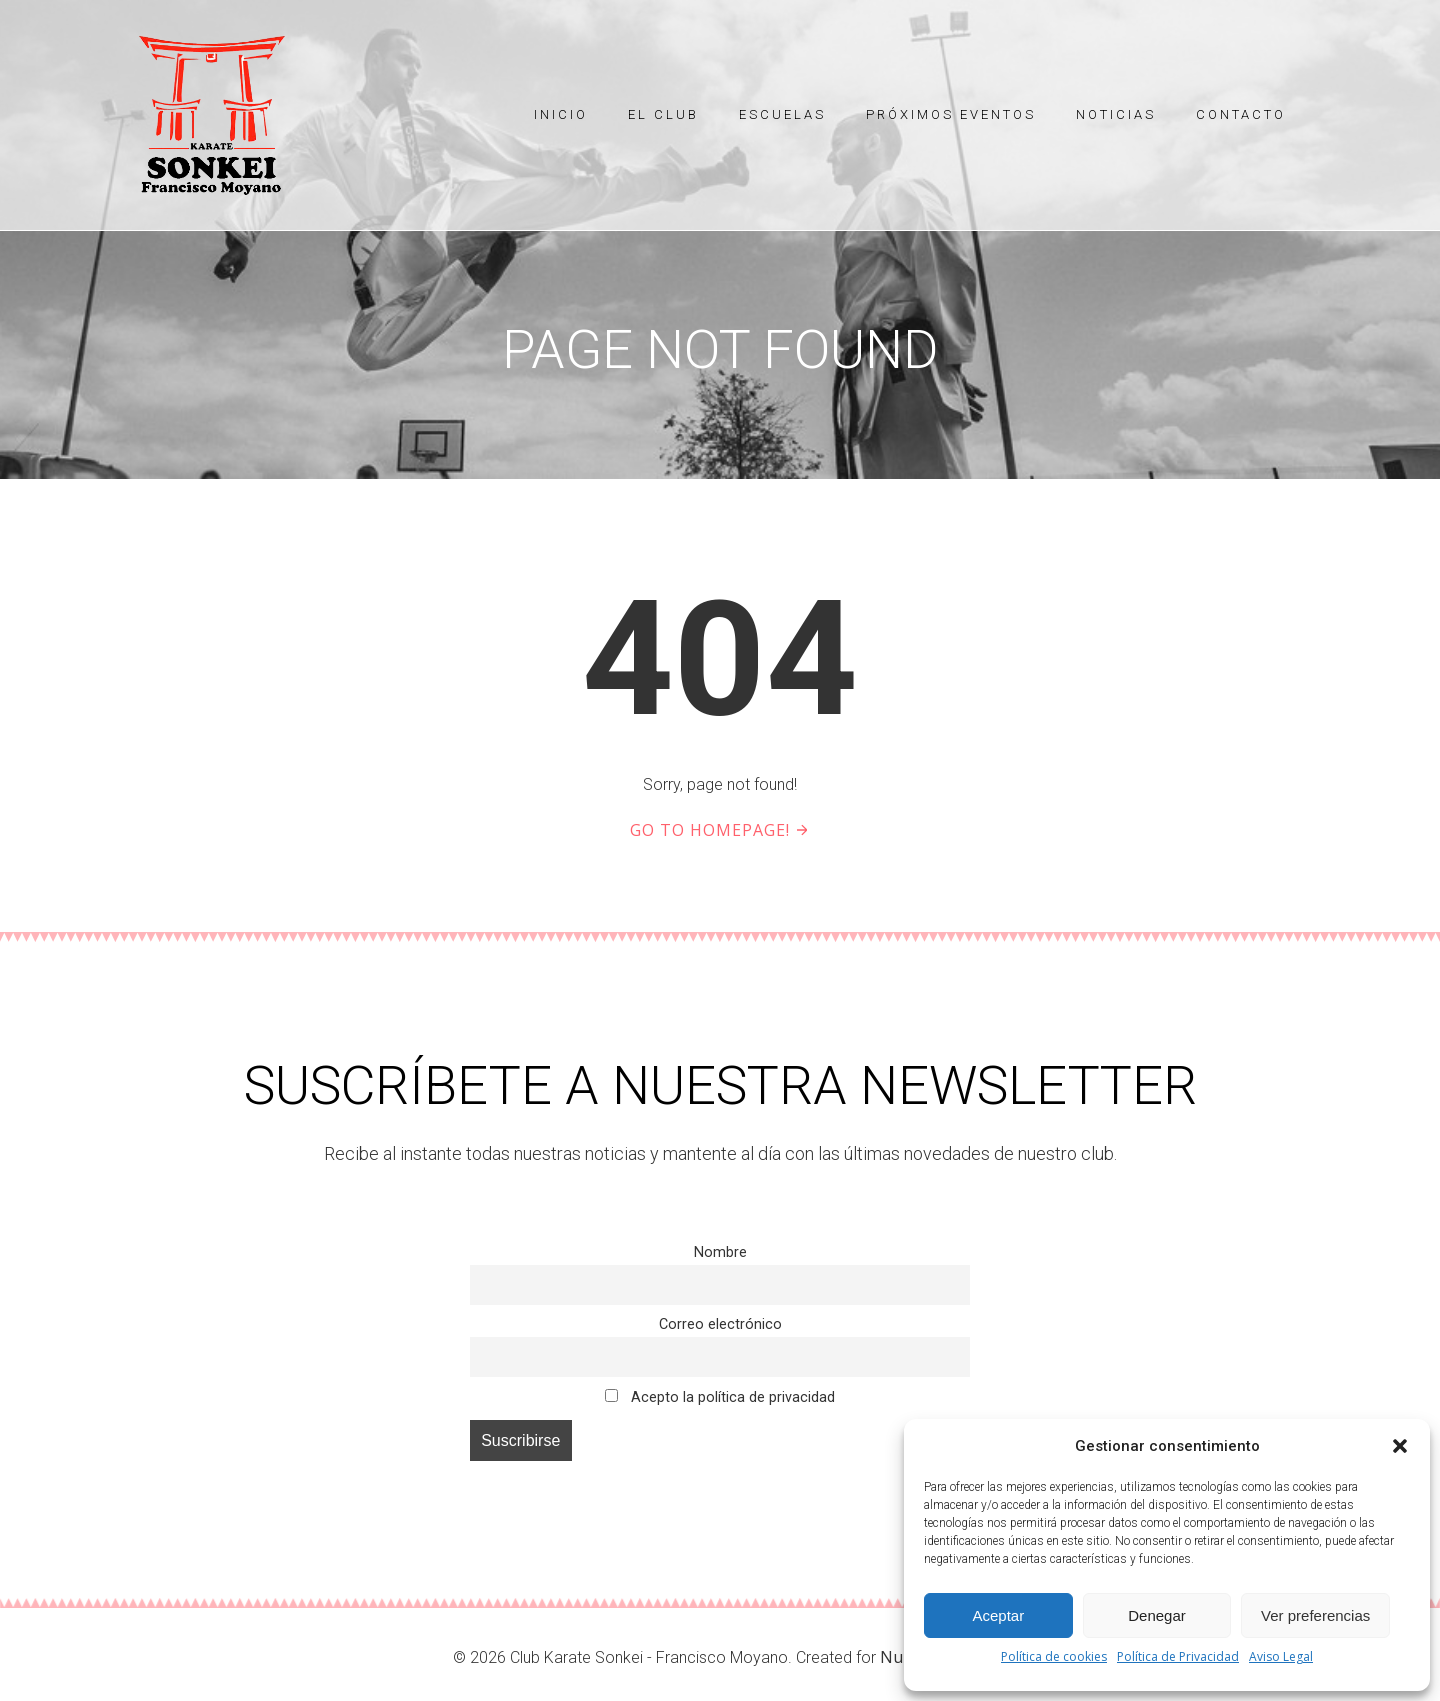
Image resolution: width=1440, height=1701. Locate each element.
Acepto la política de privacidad (719, 1397)
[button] (1400, 1446)
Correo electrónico (720, 1324)
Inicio (561, 114)
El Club (663, 114)
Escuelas (782, 114)
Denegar (1157, 1615)
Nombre (720, 1252)
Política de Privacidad (1178, 1656)
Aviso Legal (1281, 1656)
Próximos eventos (951, 114)
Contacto (1241, 114)
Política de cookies (1054, 1656)
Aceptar (998, 1615)
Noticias (1116, 114)
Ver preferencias (1315, 1615)
